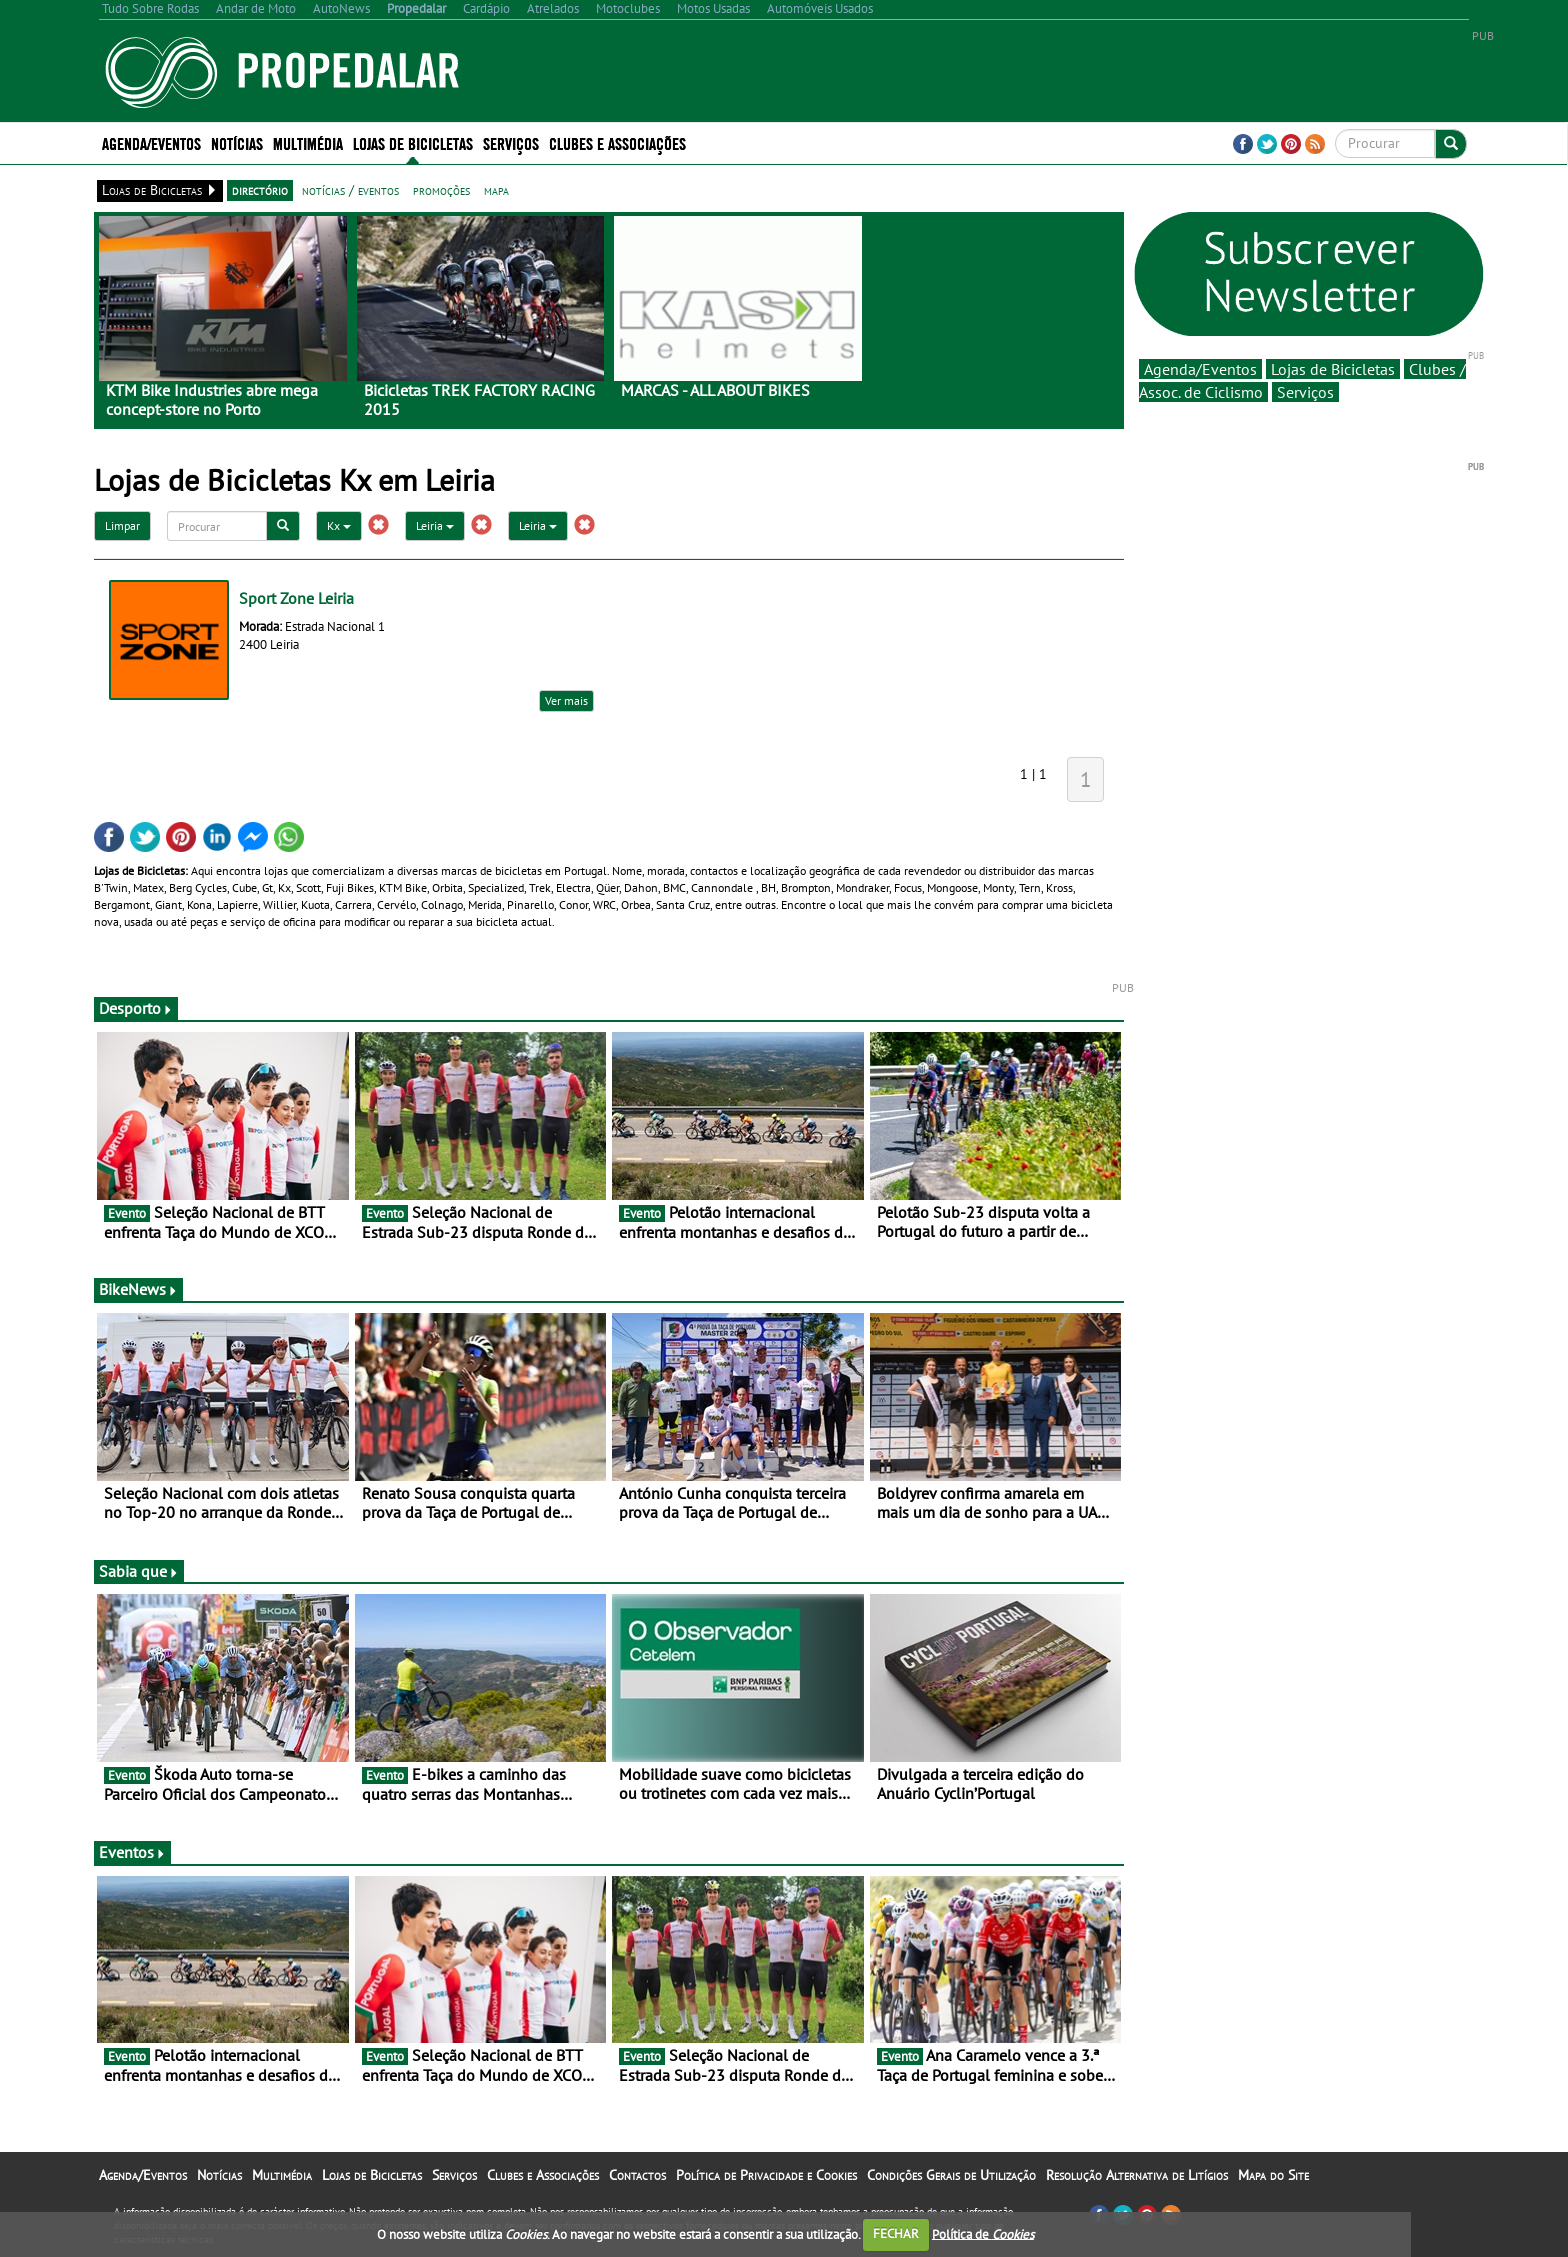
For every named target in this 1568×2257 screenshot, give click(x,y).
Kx (339, 525)
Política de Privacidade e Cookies (766, 2175)
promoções (441, 190)
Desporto (136, 1008)
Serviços (511, 142)
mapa (496, 190)
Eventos (132, 1852)
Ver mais (566, 700)
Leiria (435, 525)
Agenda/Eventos (151, 142)
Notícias (237, 142)
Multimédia (308, 142)
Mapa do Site (1273, 2175)
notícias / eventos (350, 190)
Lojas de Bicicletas (413, 142)
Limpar (122, 525)
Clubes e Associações (617, 142)
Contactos (637, 2175)
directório (260, 190)
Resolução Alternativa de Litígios (1137, 2175)
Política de (983, 2233)
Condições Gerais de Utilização (951, 2175)
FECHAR (896, 2233)
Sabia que (139, 1571)
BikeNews (138, 1289)
